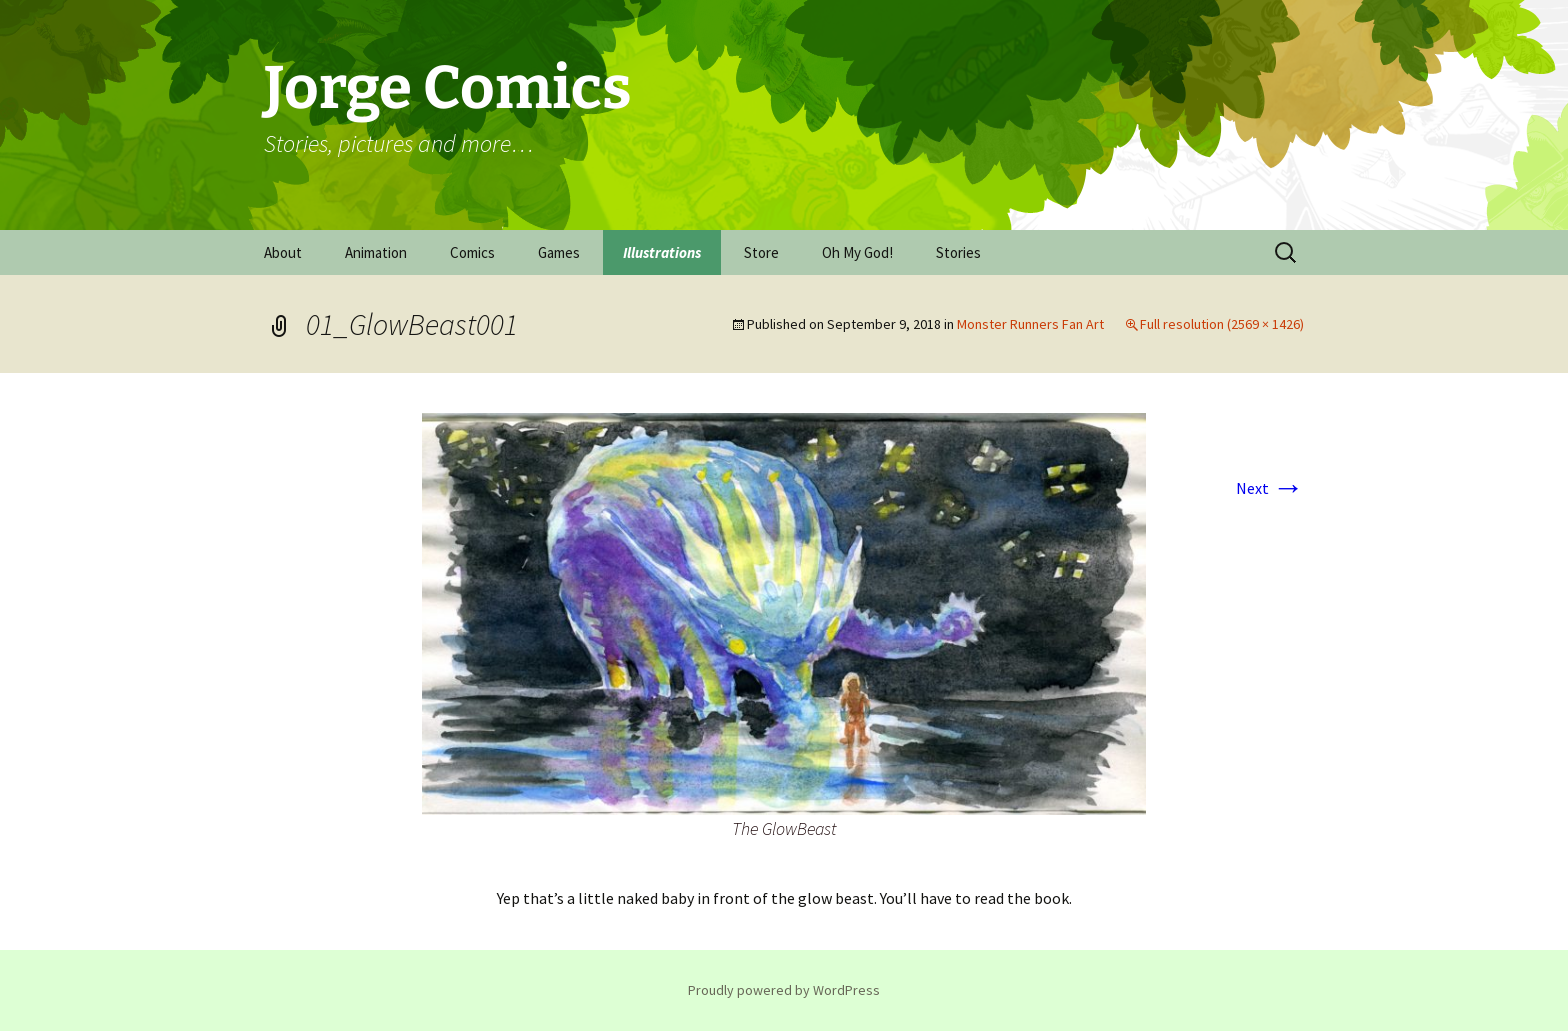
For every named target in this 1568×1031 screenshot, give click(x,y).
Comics (472, 252)
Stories (958, 252)
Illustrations (662, 252)
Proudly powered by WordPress (784, 990)
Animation (376, 252)
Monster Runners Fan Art (1030, 324)
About (283, 252)
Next (1270, 488)
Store (761, 252)
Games (559, 252)
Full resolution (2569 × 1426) (1222, 324)
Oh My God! (857, 252)
